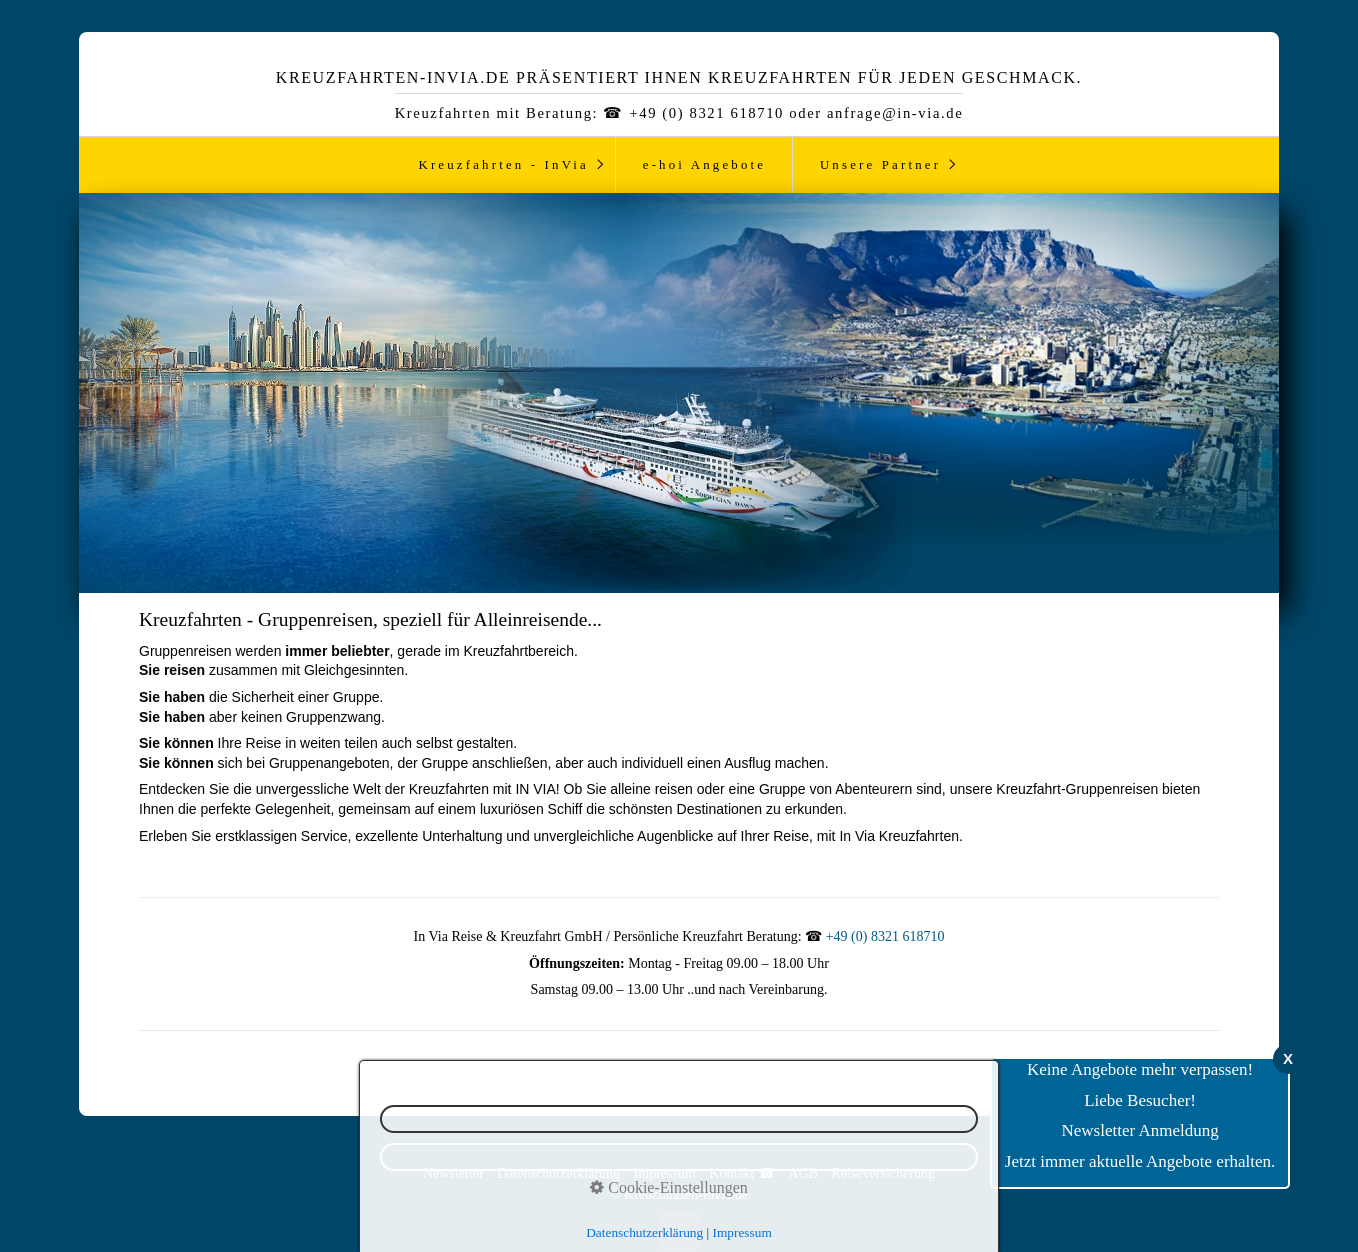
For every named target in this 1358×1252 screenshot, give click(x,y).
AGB (803, 1173)
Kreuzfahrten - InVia (503, 165)
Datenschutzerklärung (558, 1173)
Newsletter (453, 1173)
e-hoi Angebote (704, 165)
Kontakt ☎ (742, 1173)
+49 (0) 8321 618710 (885, 936)
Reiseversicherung (882, 1173)
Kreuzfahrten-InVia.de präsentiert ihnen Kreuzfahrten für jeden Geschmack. (679, 77)
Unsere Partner (880, 165)
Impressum (665, 1173)
